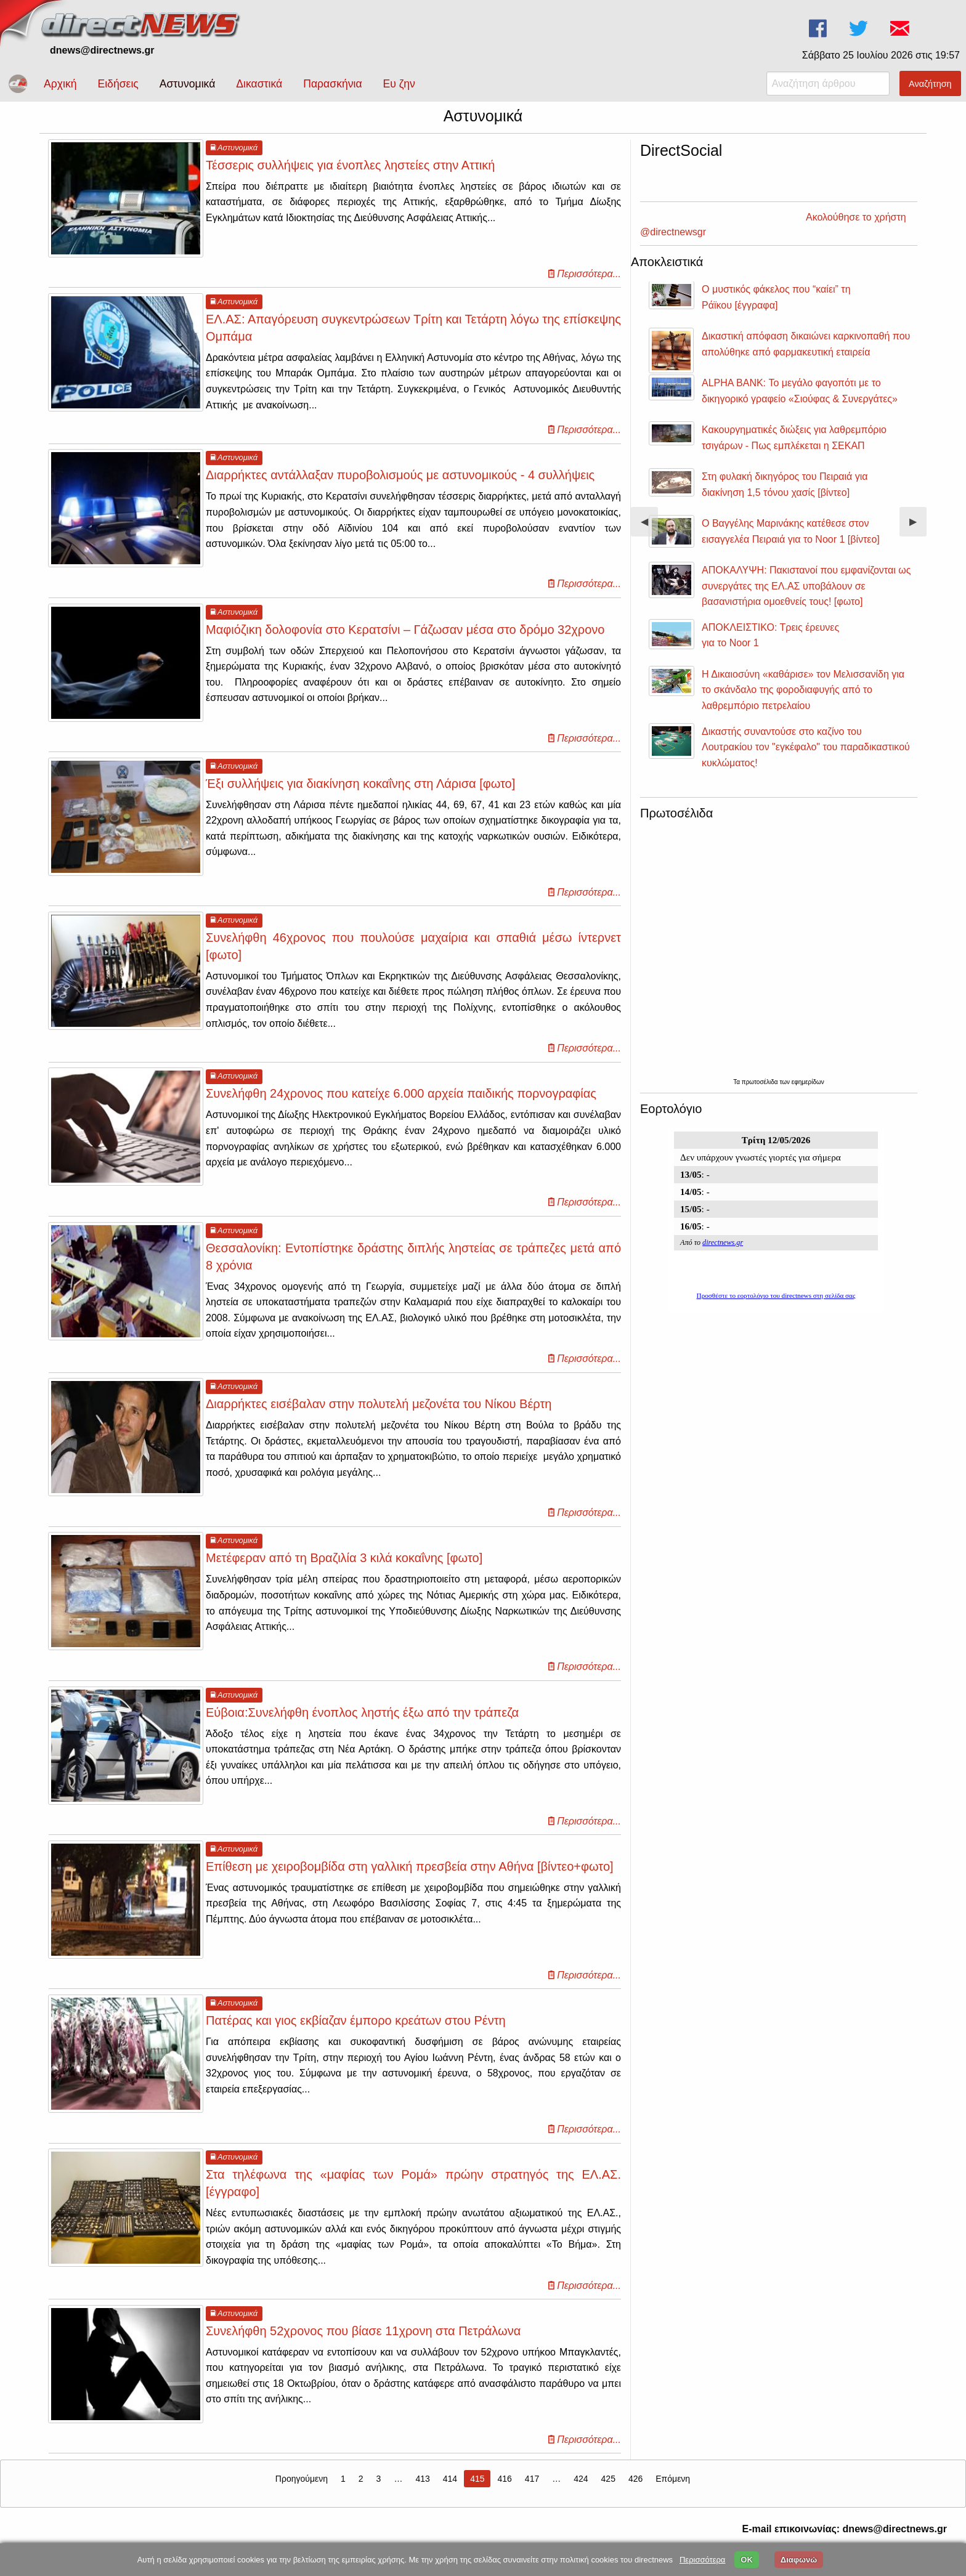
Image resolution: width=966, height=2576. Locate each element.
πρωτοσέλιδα (761, 1076)
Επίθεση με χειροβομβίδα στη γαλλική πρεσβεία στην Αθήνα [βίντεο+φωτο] (410, 1877)
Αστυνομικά (188, 84)
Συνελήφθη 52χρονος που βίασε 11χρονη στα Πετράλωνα (363, 2342)
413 (422, 2490)
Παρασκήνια (332, 84)
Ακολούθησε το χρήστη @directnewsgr (724, 226)
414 (450, 2490)
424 (581, 2490)
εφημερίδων (808, 1076)
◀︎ (649, 520)
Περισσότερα (702, 2559)
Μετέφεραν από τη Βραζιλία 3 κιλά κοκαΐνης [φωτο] (344, 1569)
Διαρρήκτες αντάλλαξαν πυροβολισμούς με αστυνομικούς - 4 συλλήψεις (400, 486)
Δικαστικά (259, 84)
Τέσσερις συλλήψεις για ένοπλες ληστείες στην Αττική (350, 176)
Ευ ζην (399, 84)
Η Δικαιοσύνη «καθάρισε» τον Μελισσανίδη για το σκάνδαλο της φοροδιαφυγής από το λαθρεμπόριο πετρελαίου (803, 684)
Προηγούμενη (301, 2490)
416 (504, 2490)
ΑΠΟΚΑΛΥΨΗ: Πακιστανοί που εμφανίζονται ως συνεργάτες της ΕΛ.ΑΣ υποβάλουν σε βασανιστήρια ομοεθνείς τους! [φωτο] (806, 580)
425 (608, 2490)
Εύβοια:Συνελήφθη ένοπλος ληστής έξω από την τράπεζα (362, 1723)
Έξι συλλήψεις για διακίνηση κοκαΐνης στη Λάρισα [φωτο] (360, 794)
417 (532, 2490)
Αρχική (60, 84)
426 (635, 2490)
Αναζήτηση (930, 84)
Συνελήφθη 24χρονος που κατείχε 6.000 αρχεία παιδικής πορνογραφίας (401, 1104)
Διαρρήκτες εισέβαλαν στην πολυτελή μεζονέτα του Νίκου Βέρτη (378, 1415)
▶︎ (918, 520)
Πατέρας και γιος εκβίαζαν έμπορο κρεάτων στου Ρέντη (356, 2031)
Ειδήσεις (117, 84)
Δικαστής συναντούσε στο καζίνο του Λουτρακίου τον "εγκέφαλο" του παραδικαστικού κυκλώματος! (806, 741)
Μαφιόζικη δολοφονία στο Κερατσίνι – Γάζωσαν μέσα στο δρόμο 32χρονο (405, 640)
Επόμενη (673, 2490)
